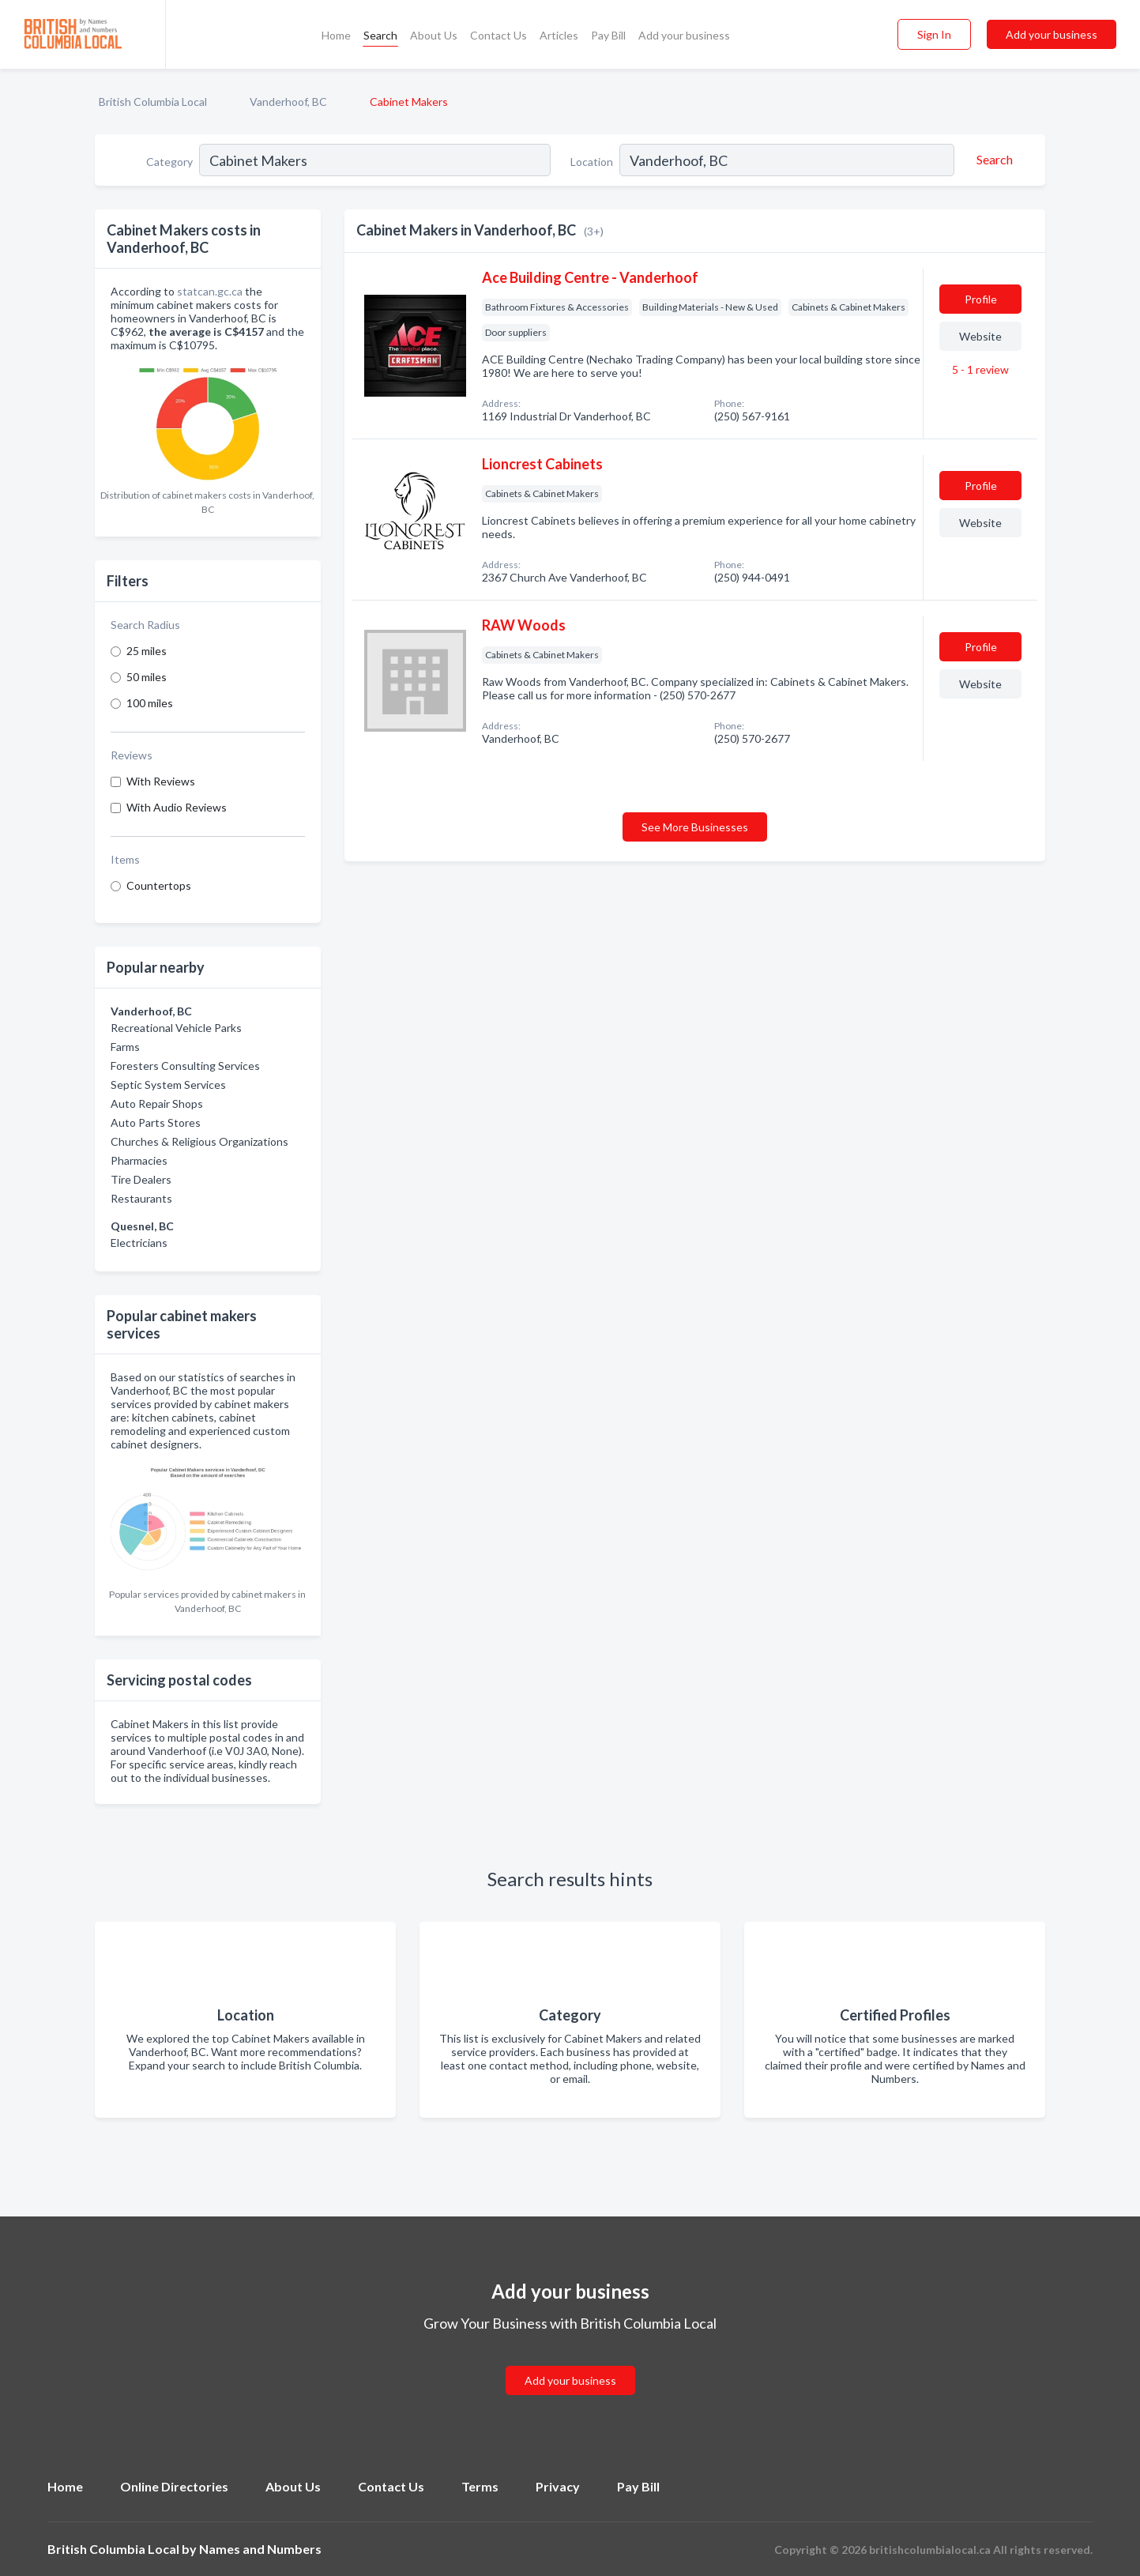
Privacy (558, 2486)
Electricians (139, 1242)
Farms (125, 1046)
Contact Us (498, 35)
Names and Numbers (260, 2548)
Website (980, 336)
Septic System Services (168, 1084)
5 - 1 (979, 369)
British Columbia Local (153, 101)
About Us (433, 35)
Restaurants (141, 1198)
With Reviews (160, 781)
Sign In (934, 34)
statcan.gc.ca (210, 291)
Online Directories (174, 2486)
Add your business (684, 35)
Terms (480, 2486)
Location (591, 161)
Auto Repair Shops (157, 1103)
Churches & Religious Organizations (199, 1141)
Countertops (158, 885)
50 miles (146, 677)
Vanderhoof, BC (288, 101)
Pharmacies (139, 1160)
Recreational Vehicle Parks (176, 1027)
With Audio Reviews (176, 807)
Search (380, 35)
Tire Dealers (141, 1179)
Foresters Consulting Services (185, 1065)
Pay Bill (608, 35)
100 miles (149, 703)
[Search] (992, 159)
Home (336, 35)
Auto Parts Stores (156, 1122)
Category (169, 161)
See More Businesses (694, 827)
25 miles (146, 650)
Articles (559, 35)
